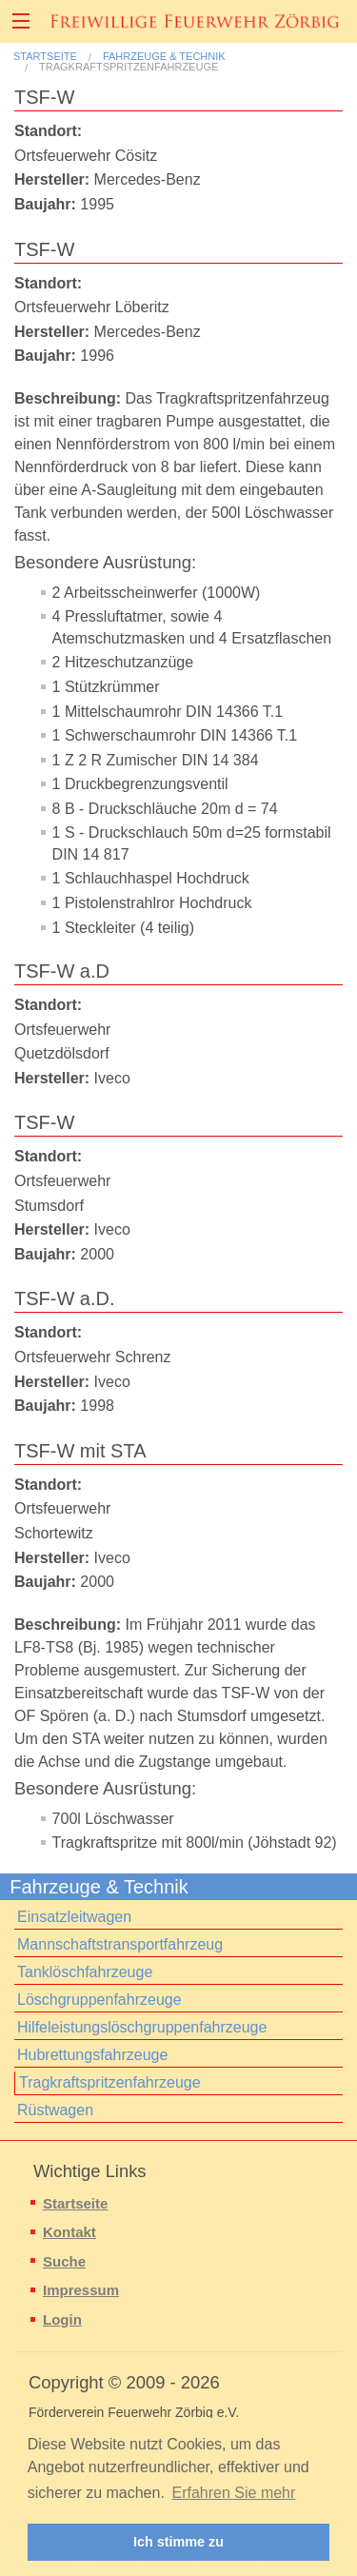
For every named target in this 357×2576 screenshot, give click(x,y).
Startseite (45, 56)
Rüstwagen (55, 2110)
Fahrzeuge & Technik (164, 56)
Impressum (81, 2290)
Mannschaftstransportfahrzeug (120, 1944)
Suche (64, 2261)
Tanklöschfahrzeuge (84, 1972)
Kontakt (69, 2232)
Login (62, 2319)
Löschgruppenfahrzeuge (99, 1999)
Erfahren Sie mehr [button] (234, 2493)
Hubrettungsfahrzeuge (92, 2055)
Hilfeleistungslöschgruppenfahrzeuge (142, 2027)
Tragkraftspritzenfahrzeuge (128, 67)
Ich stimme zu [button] (178, 2541)
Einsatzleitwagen (74, 1917)
